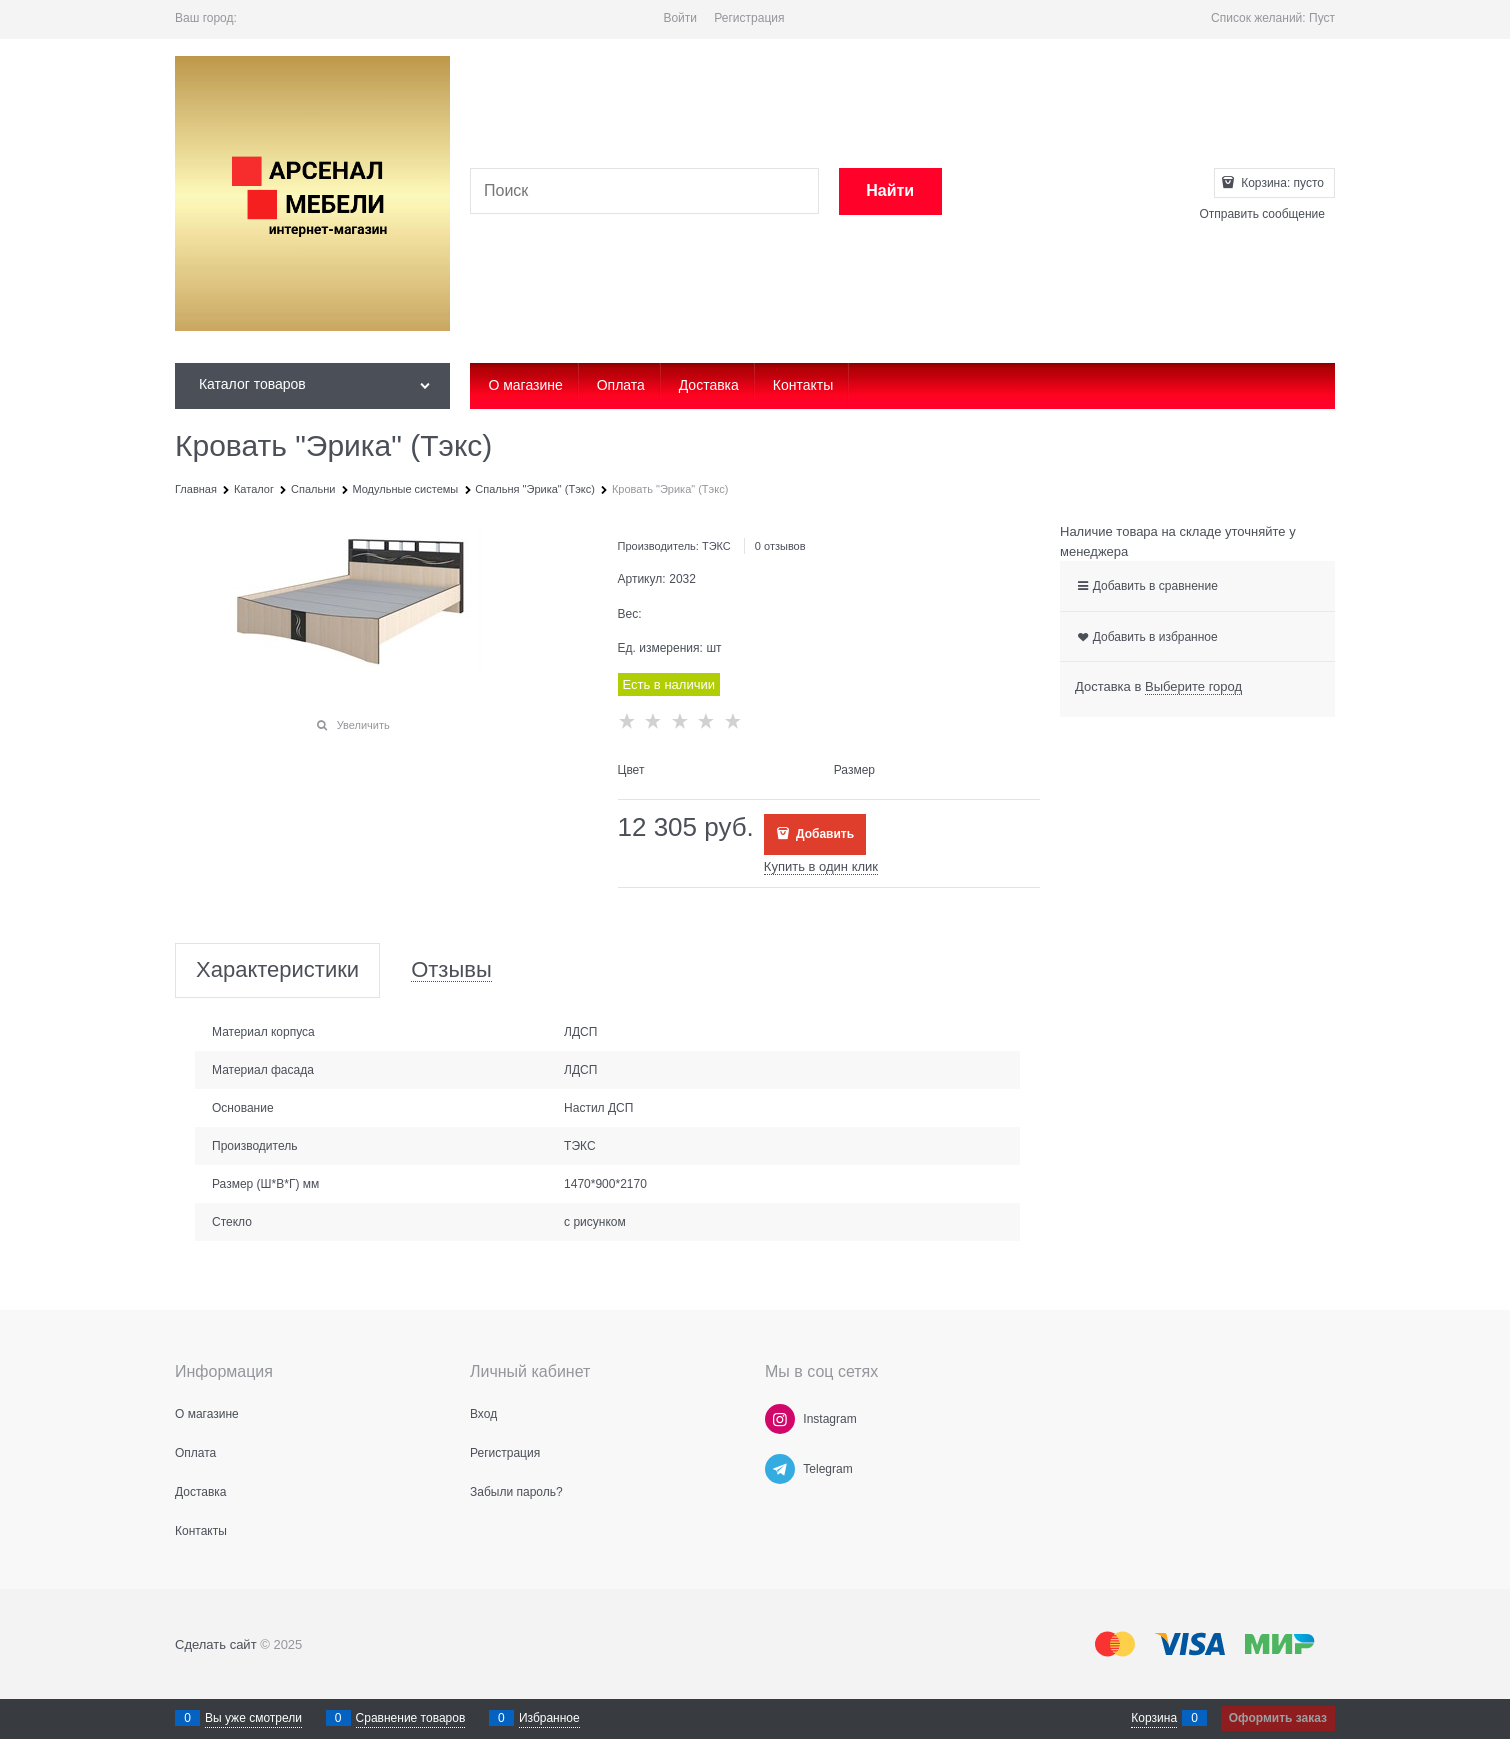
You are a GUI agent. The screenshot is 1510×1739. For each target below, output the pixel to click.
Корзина (1154, 1718)
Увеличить (363, 725)
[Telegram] (780, 1469)
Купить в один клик (821, 866)
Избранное (549, 1718)
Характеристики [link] (277, 970)
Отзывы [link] (451, 970)
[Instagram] (780, 1419)
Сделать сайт (216, 1644)
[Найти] (890, 191)
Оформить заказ (1278, 1718)
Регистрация (749, 18)
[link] (1193, 687)
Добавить (823, 834)
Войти (680, 18)
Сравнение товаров (411, 1718)
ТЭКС (716, 546)
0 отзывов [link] (780, 546)
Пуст (1322, 18)
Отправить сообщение (1262, 214)
